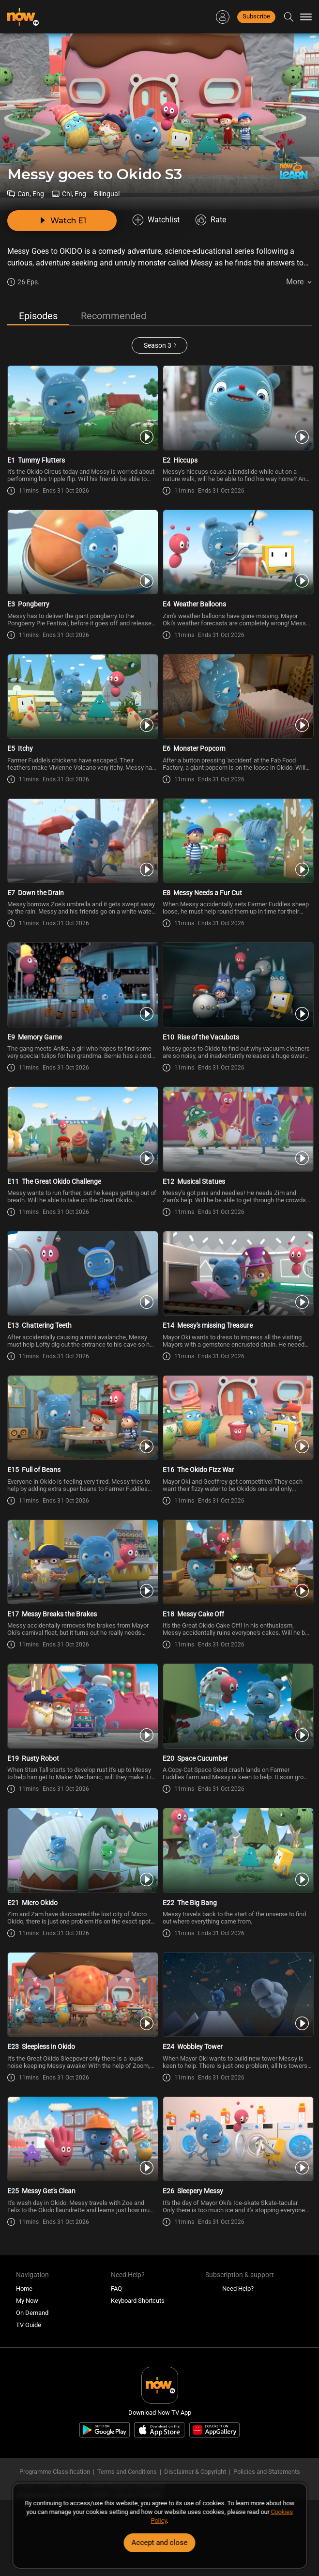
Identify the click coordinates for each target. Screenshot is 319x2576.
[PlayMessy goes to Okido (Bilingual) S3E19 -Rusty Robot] (81, 1705)
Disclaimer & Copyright (195, 2471)
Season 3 (157, 345)
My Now (27, 2300)
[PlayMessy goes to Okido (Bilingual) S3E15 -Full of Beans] (81, 1417)
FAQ (116, 2288)
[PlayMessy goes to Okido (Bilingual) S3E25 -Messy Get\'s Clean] (81, 2138)
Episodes (38, 316)
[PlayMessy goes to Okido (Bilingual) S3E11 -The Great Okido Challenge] (81, 1128)
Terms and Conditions (127, 2471)
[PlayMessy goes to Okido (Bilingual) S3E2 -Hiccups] (237, 407)
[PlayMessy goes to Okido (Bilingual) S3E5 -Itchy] (81, 696)
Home (24, 2288)
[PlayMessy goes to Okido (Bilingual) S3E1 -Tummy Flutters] (81, 407)
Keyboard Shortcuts (138, 2300)
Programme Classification (54, 2471)
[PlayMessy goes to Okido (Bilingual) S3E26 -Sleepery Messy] (237, 2138)
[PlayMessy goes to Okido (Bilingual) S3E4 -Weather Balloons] (237, 552)
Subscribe (256, 16)
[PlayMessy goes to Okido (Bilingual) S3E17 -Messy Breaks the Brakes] (81, 1562)
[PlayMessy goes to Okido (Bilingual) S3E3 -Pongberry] (81, 552)
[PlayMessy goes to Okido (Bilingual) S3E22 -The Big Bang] (237, 1850)
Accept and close (160, 2542)
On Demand (32, 2312)
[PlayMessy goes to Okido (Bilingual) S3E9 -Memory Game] (81, 984)
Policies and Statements (266, 2471)
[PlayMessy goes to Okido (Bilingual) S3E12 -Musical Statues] (237, 1128)
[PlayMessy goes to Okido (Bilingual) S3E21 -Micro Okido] (81, 1850)
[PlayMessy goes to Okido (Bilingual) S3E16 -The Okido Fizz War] (237, 1417)
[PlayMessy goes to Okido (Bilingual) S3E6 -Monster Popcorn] (237, 696)
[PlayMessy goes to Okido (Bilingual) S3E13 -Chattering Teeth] (81, 1273)
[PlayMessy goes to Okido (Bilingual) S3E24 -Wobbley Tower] (237, 1994)
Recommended (113, 316)
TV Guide (28, 2324)
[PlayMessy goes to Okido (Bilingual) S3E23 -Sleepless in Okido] (81, 1994)
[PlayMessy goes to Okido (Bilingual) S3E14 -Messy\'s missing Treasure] (237, 1273)
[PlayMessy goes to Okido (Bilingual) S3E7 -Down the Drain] (81, 840)
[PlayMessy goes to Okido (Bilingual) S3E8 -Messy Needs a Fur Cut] (237, 840)
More (295, 281)
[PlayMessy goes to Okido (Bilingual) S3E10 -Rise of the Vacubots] (237, 984)
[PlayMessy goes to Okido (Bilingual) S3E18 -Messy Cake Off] (237, 1562)
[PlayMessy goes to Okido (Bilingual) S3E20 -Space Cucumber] (237, 1705)
